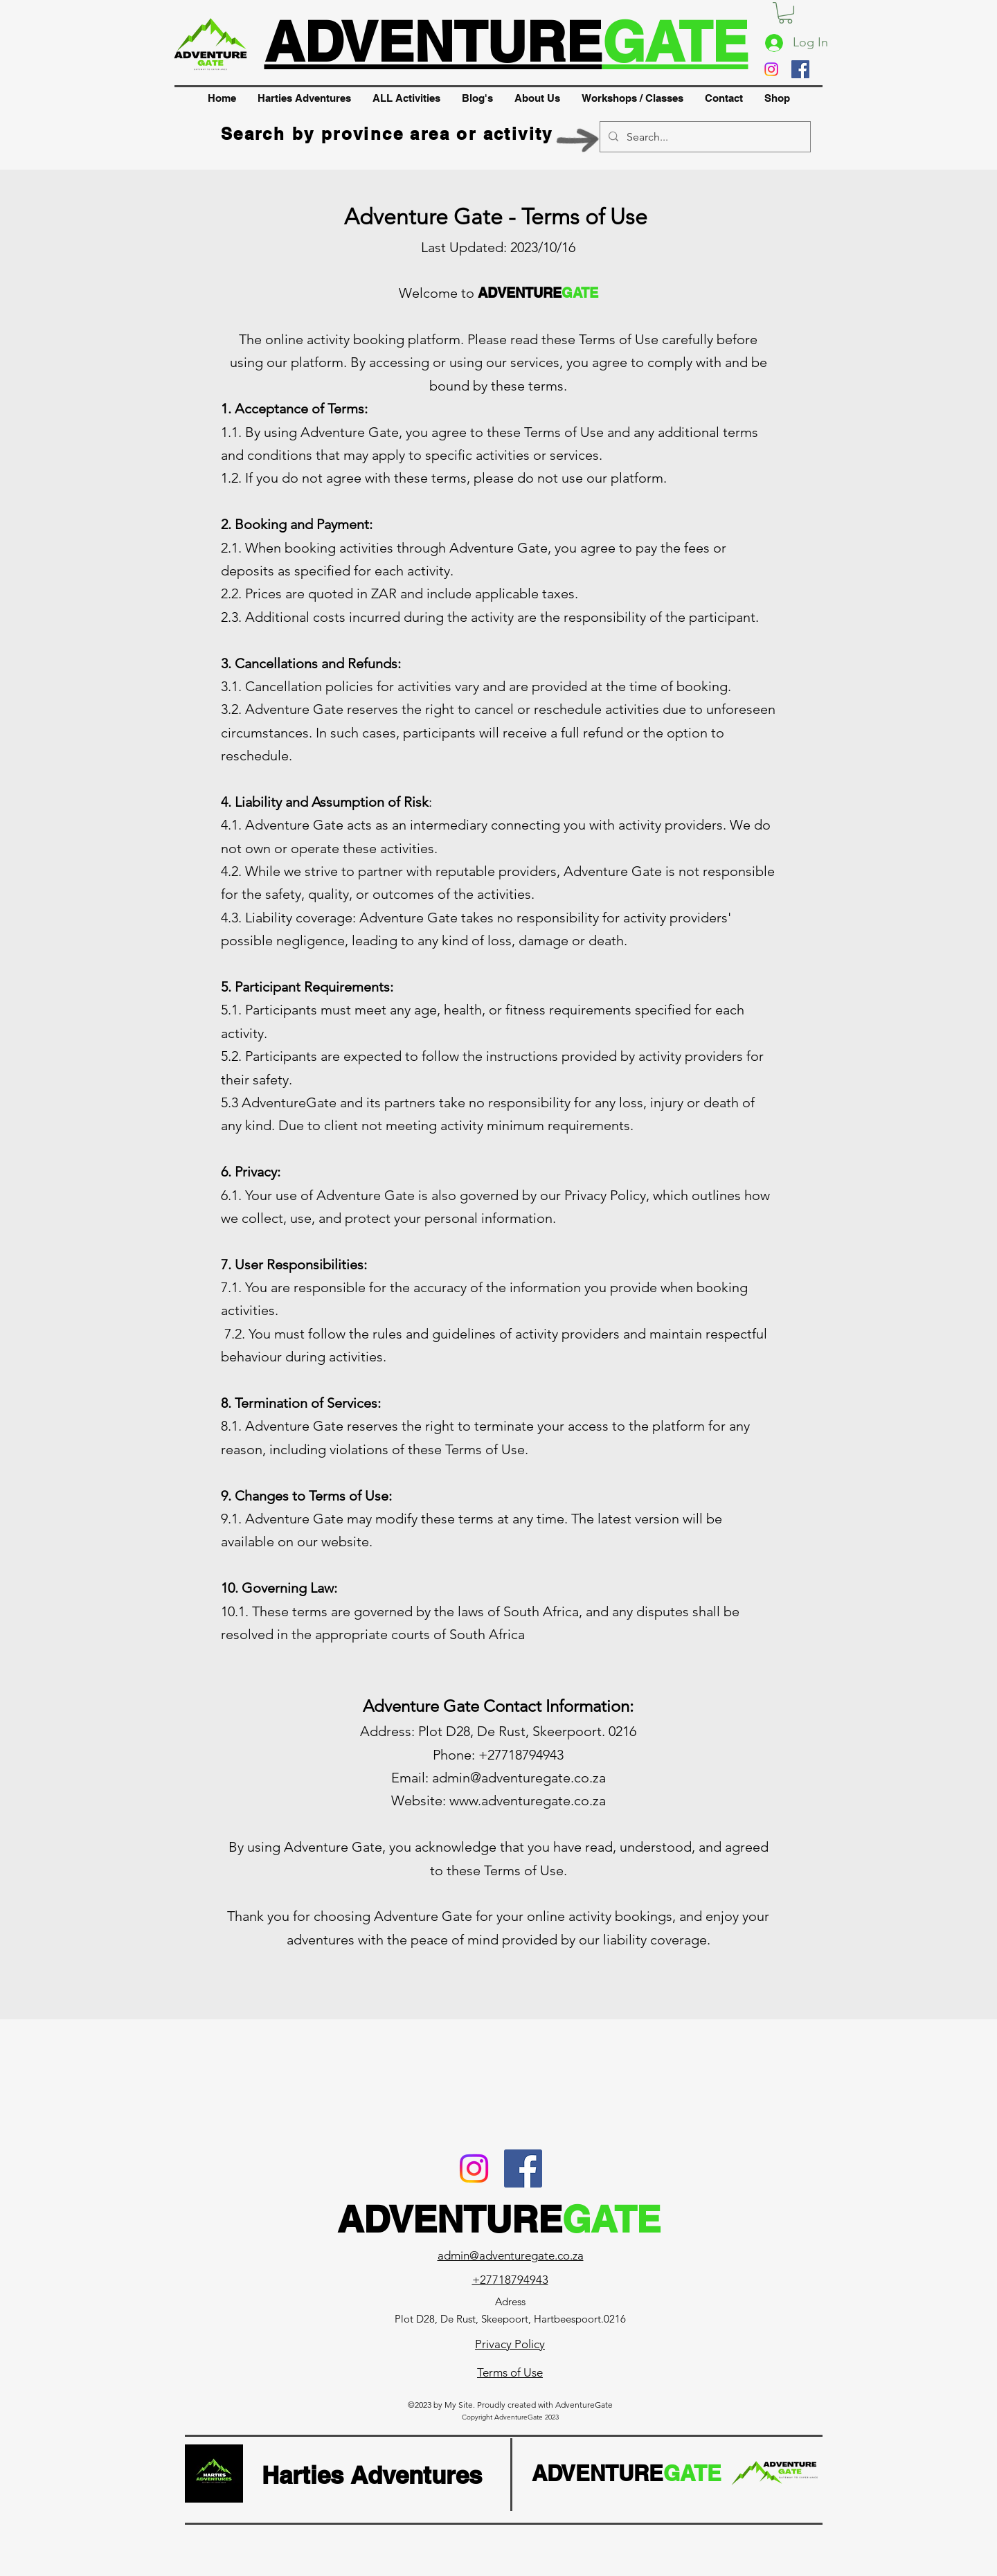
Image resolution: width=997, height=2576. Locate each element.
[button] (785, 13)
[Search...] (704, 137)
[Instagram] (771, 69)
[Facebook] (800, 69)
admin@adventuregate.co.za (519, 1777)
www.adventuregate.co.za (527, 1800)
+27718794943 (510, 2280)
